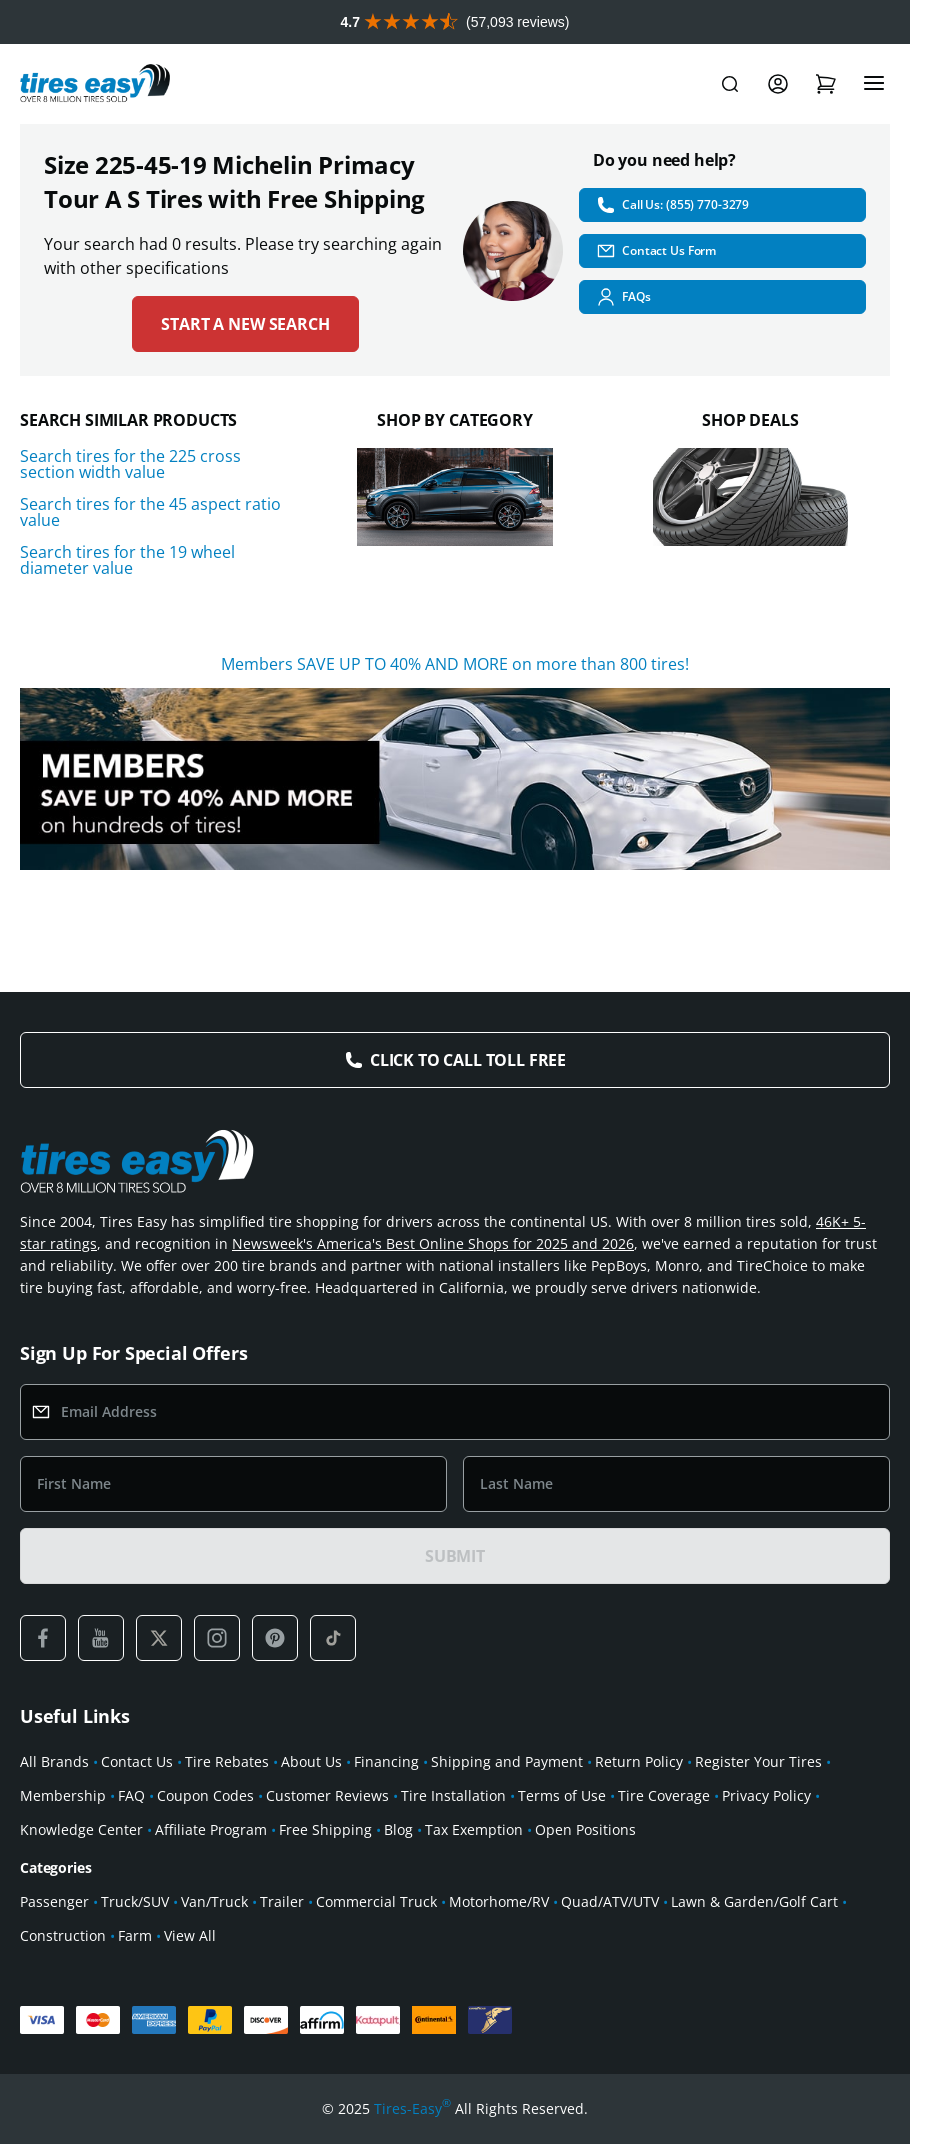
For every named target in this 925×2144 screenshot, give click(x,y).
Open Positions (585, 1829)
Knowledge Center (81, 1829)
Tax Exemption (474, 1829)
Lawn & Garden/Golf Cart (754, 1901)
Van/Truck (214, 1901)
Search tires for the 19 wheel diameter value (127, 560)
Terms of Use (562, 1795)
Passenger (54, 1901)
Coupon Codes (205, 1795)
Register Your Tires (758, 1761)
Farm (135, 1935)
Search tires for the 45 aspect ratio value (150, 512)
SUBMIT (455, 1556)
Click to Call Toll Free (468, 1060)
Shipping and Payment (507, 1761)
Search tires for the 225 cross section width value (130, 464)
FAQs (623, 297)
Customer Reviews (327, 1795)
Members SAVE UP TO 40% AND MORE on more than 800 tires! (455, 664)
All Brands (54, 1761)
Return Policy (639, 1761)
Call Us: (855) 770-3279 (672, 205)
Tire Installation (453, 1795)
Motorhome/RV (499, 1901)
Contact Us (137, 1761)
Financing (386, 1761)
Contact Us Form (656, 251)
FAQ (131, 1795)
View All (190, 1935)
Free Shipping (325, 1829)
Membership (63, 1795)
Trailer (282, 1901)
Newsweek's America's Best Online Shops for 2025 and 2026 (433, 1243)
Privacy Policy (766, 1795)
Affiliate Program (211, 1829)
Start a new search (245, 324)
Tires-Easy (412, 2109)
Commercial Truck (376, 1901)
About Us (311, 1761)
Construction (63, 1935)
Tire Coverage (664, 1795)
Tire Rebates (227, 1761)
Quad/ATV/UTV (610, 1901)
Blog (398, 1829)
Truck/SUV (135, 1901)
